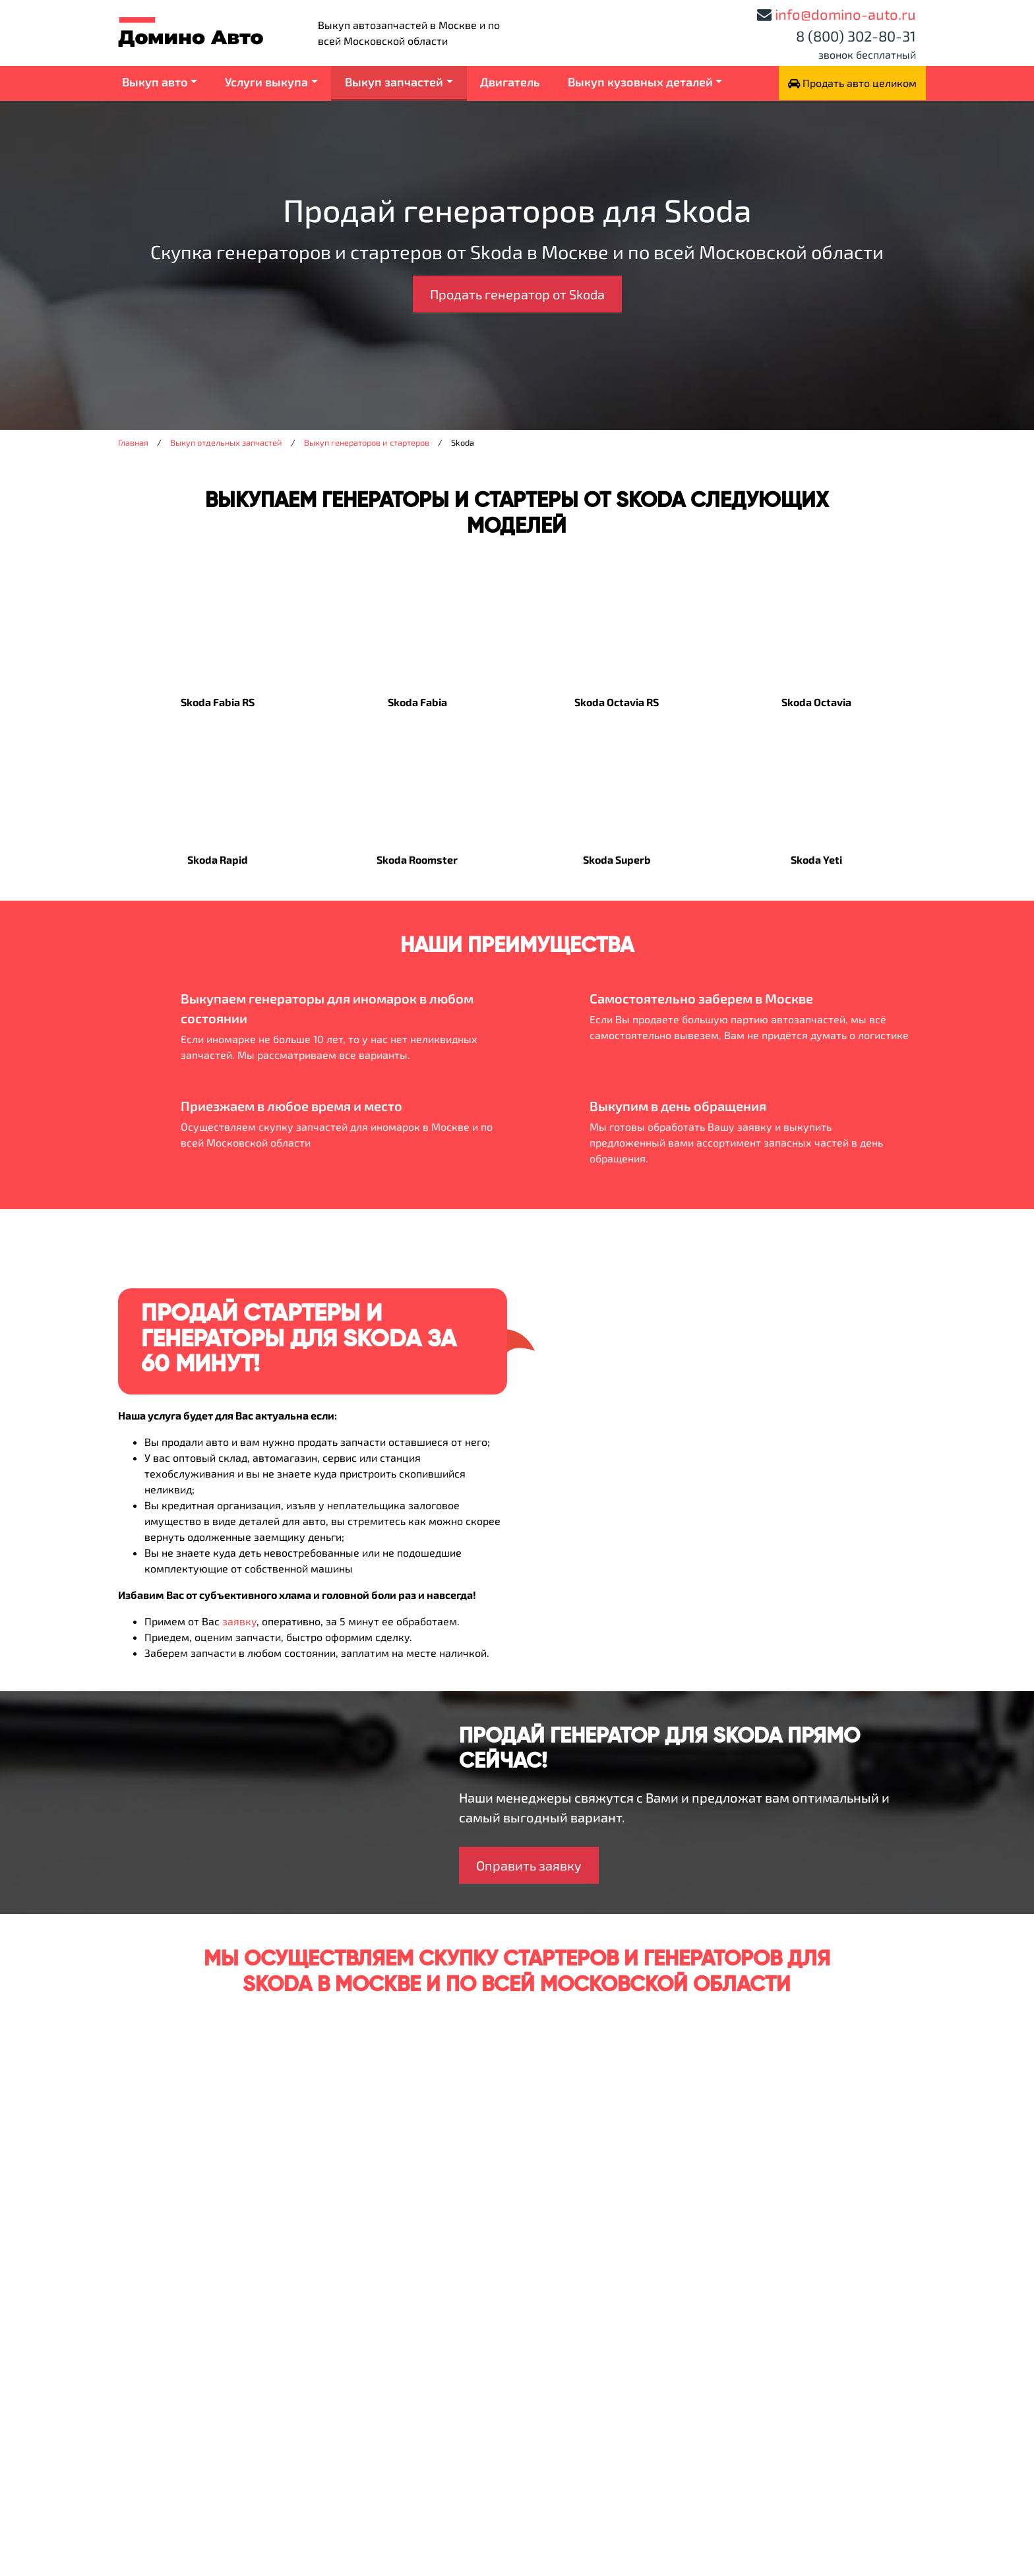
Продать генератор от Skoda (517, 294)
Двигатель (510, 82)
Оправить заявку (529, 1865)
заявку (239, 1621)
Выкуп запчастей (394, 82)
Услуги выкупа (266, 82)
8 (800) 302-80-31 (856, 35)
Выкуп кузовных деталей (640, 82)
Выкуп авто (155, 82)
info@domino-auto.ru (845, 13)
